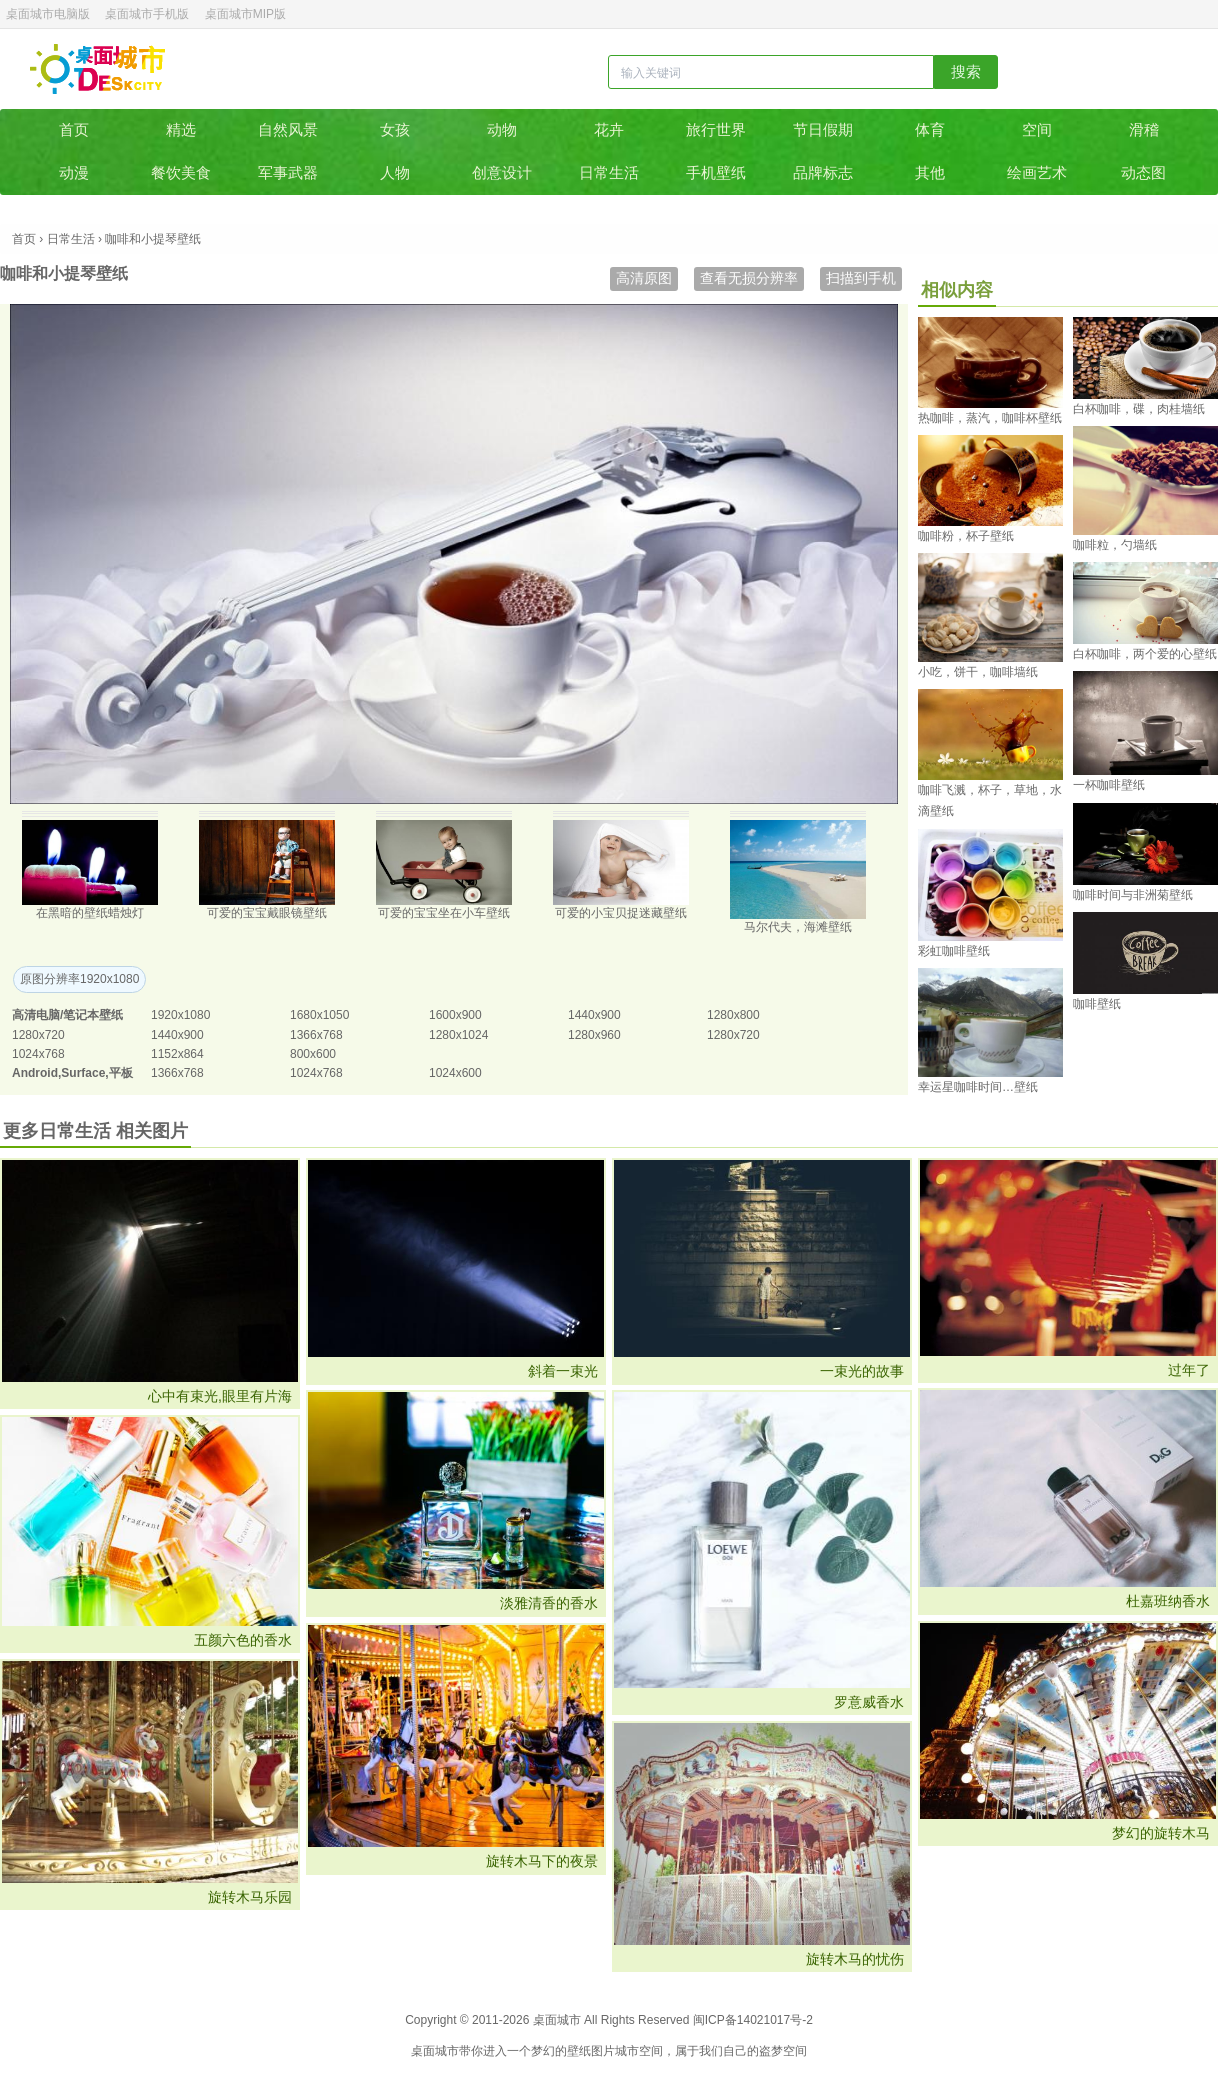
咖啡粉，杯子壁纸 (966, 536)
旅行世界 (716, 129)
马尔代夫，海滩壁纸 (798, 927)
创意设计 (502, 172)
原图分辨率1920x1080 (79, 979)
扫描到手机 (861, 278)
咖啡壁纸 (1097, 1004)
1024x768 (38, 1054)
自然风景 (288, 129)
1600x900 (455, 1015)
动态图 (1143, 172)
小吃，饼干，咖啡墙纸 (978, 672)
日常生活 (609, 172)
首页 (74, 129)
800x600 (313, 1054)
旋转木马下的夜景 (542, 1861)
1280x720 (38, 1035)
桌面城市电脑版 (48, 14)
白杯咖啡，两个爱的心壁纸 (1145, 654)
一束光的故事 (862, 1371)
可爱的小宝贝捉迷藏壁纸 (621, 913)
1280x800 (733, 1015)
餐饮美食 (181, 172)
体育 (930, 129)
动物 (502, 129)
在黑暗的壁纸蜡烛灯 (90, 913)
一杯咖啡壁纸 (1109, 785)
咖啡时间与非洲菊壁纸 (1133, 895)
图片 (603, 2051)
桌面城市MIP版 (245, 14)
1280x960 (594, 1035)
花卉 (609, 129)
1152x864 (177, 1054)
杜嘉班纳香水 (1168, 1601)
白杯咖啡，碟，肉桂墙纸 (1139, 409)
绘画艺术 (1037, 172)
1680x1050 (319, 1015)
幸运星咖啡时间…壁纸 (978, 1087)
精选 (181, 129)
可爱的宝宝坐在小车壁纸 (444, 913)
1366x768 (316, 1035)
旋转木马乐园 (250, 1897)
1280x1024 (458, 1035)
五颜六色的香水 (243, 1640)
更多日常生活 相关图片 (95, 1131)
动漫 (74, 172)
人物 (395, 172)
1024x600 (455, 1073)
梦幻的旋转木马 (1161, 1833)
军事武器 (288, 172)
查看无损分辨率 (749, 278)
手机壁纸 (716, 172)
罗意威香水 (869, 1702)
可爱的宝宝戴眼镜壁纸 (267, 913)
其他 (930, 172)
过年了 (1189, 1370)
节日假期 (823, 129)
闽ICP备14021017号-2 (753, 2020)
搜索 (966, 71)
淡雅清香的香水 (549, 1603)
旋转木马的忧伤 (855, 1959)
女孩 (395, 129)
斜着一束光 (563, 1371)
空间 (1037, 129)
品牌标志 (823, 172)
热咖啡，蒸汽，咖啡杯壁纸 (990, 418)
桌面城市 (97, 69)
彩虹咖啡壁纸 (954, 951)
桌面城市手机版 (147, 14)
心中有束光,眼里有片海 (220, 1396)
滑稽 (1144, 129)
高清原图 (644, 278)
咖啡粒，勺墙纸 (1115, 545)
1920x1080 (180, 1015)
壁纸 (579, 2051)
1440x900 (594, 1015)
